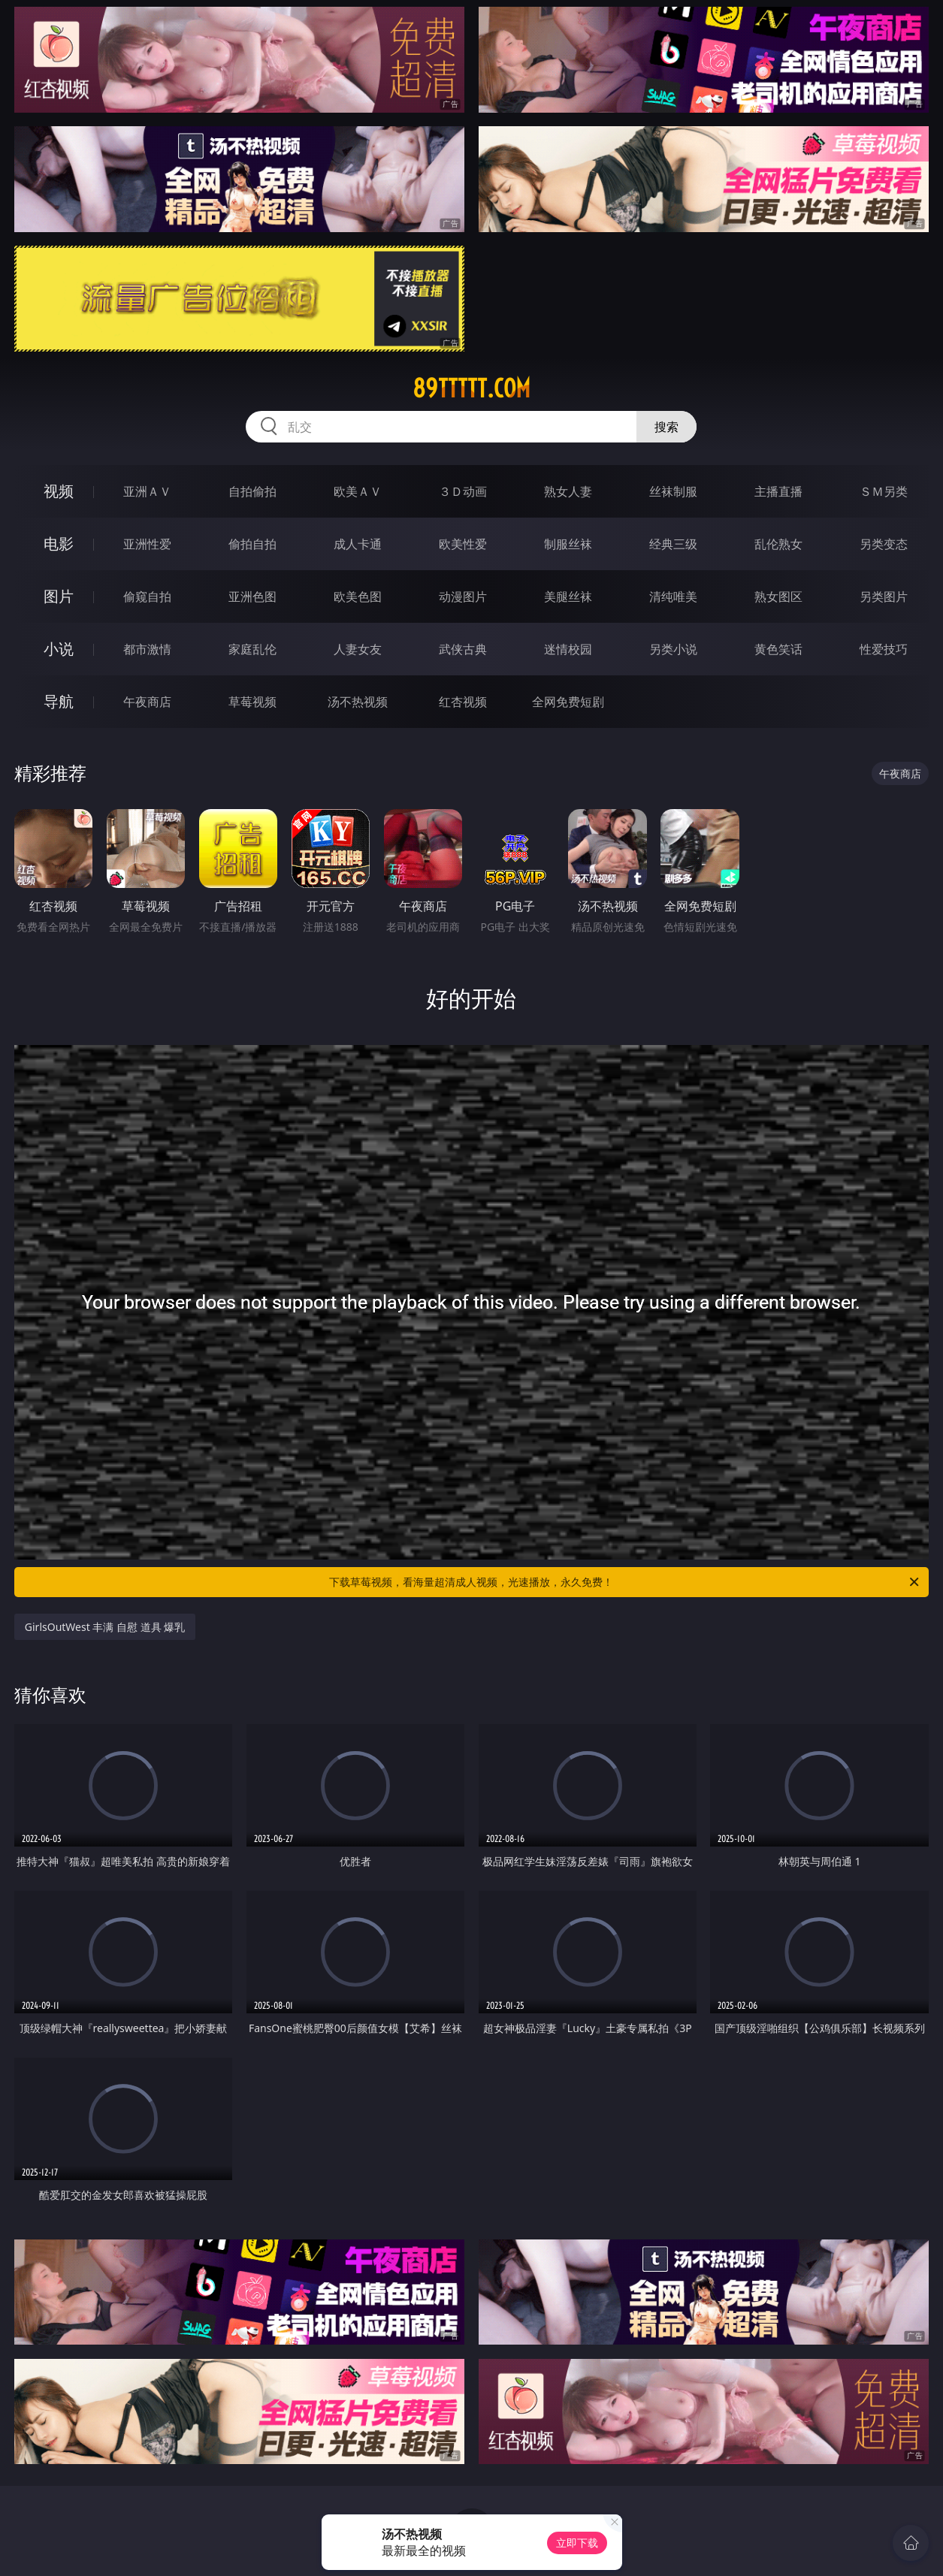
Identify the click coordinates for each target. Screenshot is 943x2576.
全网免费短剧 (568, 701)
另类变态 (884, 544)
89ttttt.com (471, 388)
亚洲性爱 (147, 544)
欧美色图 (358, 596)
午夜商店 (147, 701)
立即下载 (577, 2542)
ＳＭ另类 (884, 491)
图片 (59, 596)
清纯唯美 (673, 596)
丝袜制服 (673, 491)
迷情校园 (568, 649)
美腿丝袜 (568, 596)
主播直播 (778, 491)
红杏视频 (463, 701)
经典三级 (673, 544)
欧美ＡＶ (358, 491)
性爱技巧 (884, 649)
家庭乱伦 (252, 649)
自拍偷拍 (252, 491)
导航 (59, 701)
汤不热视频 (358, 701)
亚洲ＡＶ (147, 491)
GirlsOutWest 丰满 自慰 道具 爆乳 (105, 1627)
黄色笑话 (778, 649)
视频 (59, 491)
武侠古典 (463, 649)
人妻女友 (358, 649)
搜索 (666, 426)
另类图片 (884, 596)
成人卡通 (358, 544)
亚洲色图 (252, 596)
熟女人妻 (568, 491)
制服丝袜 (568, 544)
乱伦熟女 (778, 544)
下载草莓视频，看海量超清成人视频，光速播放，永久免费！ (625, 1582)
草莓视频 (252, 701)
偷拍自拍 (252, 544)
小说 (59, 649)
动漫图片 (463, 596)
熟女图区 (778, 596)
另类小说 (673, 649)
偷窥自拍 (147, 596)
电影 (59, 543)
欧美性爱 (463, 544)
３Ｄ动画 (463, 491)
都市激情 (147, 649)
